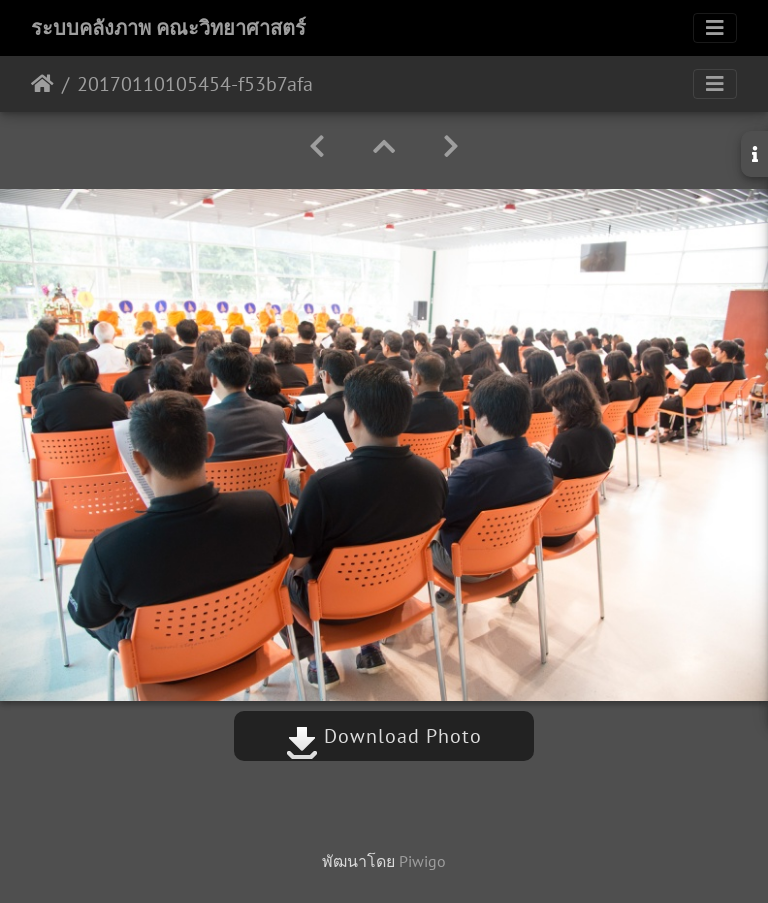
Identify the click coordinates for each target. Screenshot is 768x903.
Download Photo (384, 736)
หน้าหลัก (42, 84)
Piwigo (422, 861)
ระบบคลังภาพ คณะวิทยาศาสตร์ (168, 28)
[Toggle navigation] (715, 28)
